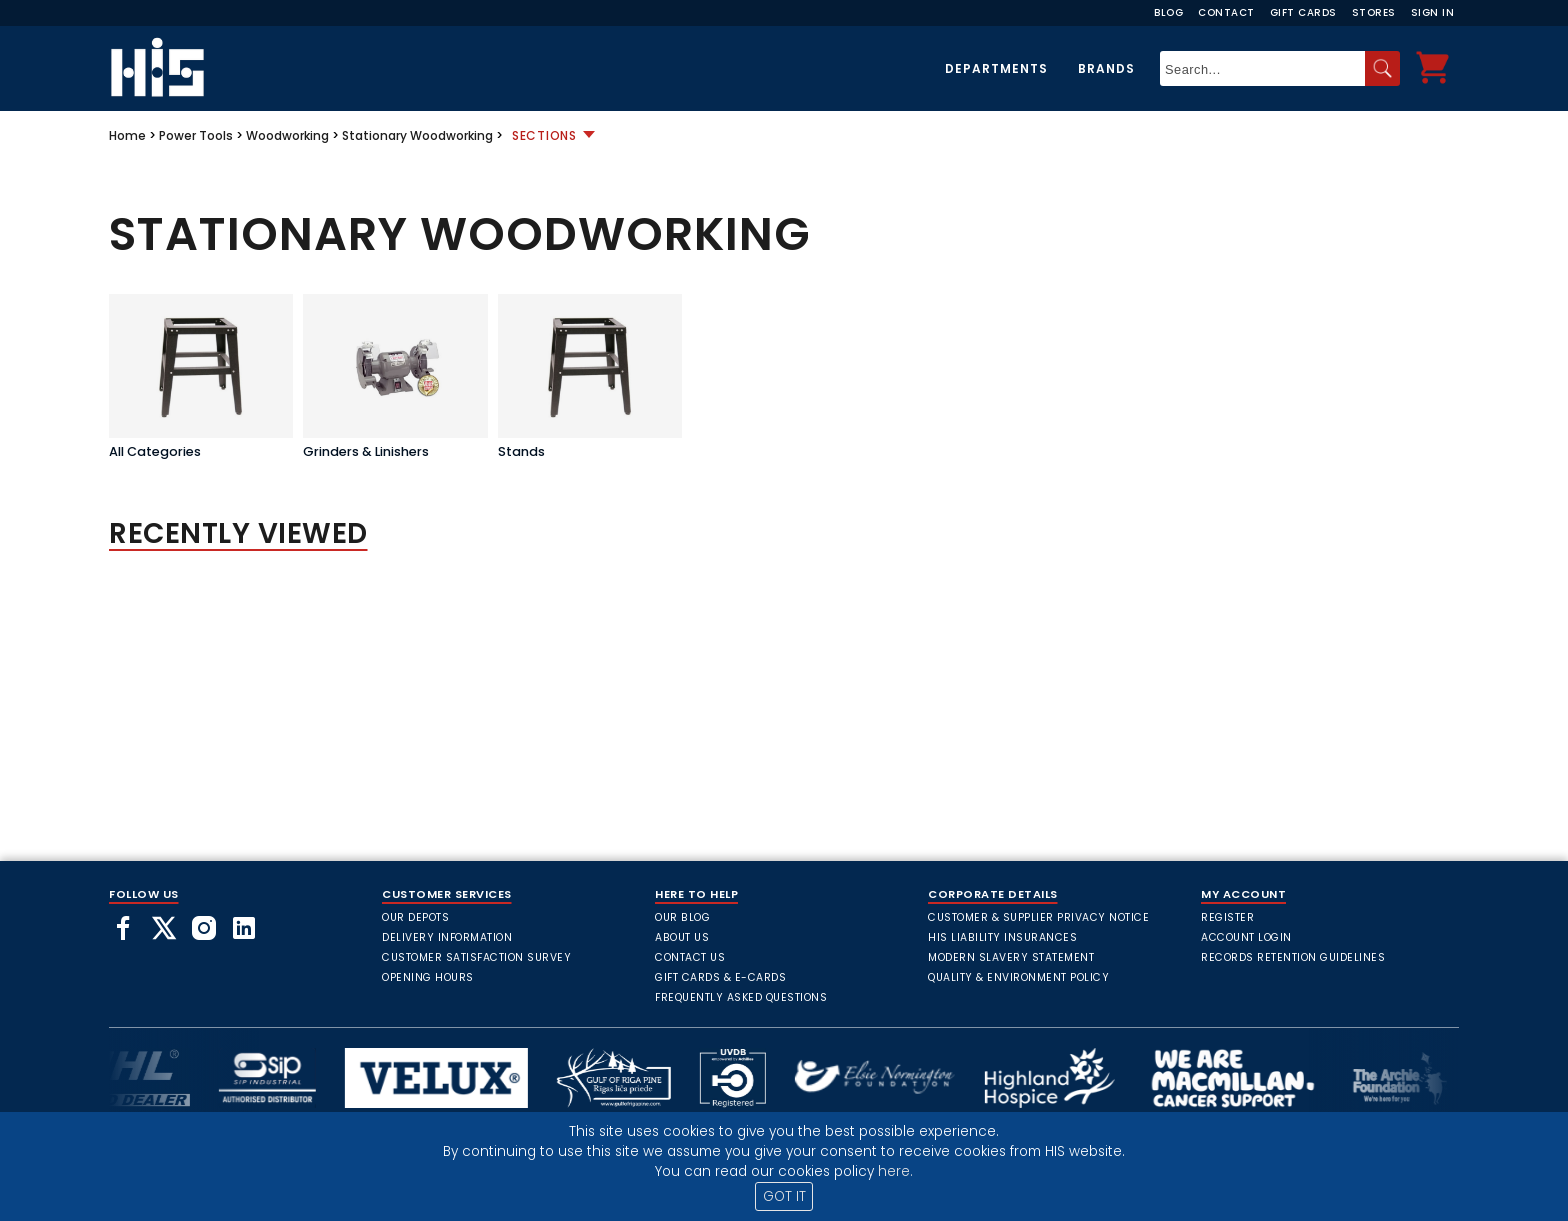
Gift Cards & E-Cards (720, 977)
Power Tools (196, 135)
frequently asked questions (741, 997)
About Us (682, 937)
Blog (1168, 12)
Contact (1226, 12)
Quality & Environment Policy (1018, 977)
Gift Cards (1303, 12)
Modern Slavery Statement (1011, 957)
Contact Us (690, 957)
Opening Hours (428, 977)
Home (127, 135)
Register (1227, 917)
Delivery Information (447, 937)
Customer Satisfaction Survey (476, 957)
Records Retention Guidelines (1293, 957)
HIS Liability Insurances (1002, 937)
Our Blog (682, 917)
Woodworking (287, 135)
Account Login (1246, 937)
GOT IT (784, 1196)
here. (895, 1171)
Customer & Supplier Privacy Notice (1038, 917)
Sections (544, 135)
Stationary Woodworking (417, 135)
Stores (1374, 12)
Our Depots (415, 917)
